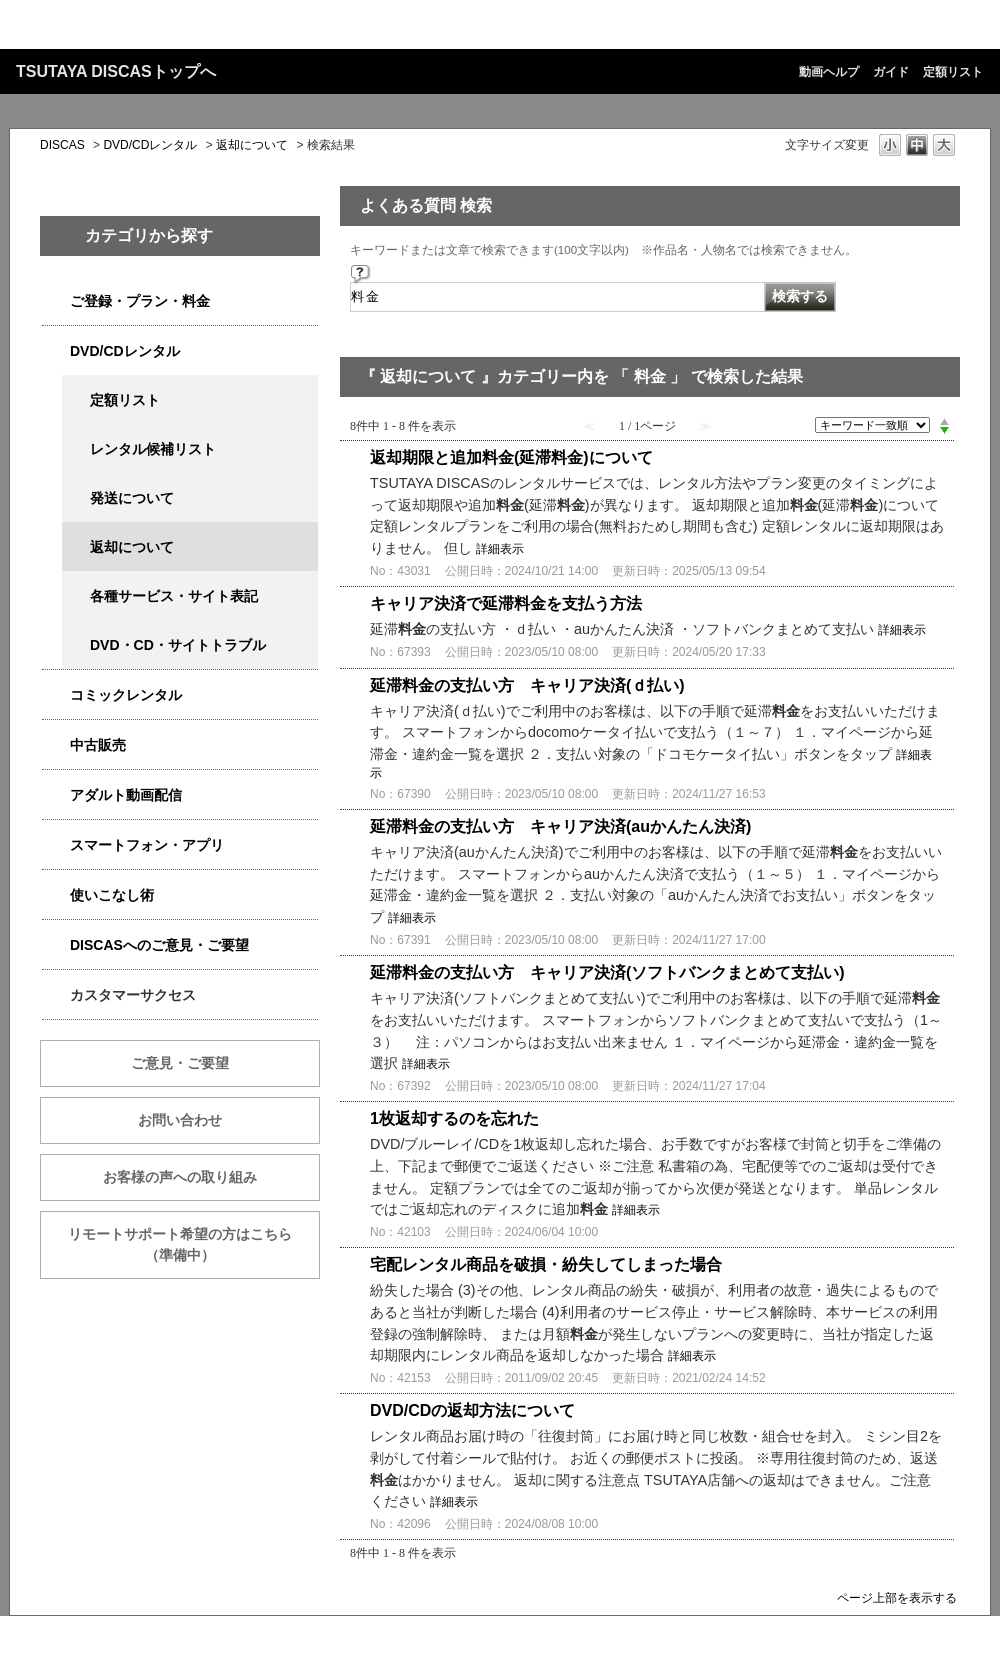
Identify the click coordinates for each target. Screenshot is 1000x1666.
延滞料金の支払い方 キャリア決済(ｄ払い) (527, 685)
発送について (132, 498)
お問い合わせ (180, 1120)
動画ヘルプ (829, 72)
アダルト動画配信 (126, 795)
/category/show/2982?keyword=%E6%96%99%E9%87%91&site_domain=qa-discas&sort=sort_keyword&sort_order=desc (56, 845)
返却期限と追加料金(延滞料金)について (511, 457)
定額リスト (953, 72)
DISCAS (62, 145)
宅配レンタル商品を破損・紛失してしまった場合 (546, 1264)
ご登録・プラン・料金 (140, 301)
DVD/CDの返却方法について (472, 1410)
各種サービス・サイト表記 (174, 596)
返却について (252, 145)
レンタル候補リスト (153, 449)
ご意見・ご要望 (180, 1063)
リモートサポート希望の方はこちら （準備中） (194, 1244)
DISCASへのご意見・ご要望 (159, 945)
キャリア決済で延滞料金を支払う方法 (506, 603)
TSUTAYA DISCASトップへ (116, 71)
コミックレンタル (126, 695)
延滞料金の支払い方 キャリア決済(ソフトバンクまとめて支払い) (607, 972)
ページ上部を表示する (897, 1597)
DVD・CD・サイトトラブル (178, 645)
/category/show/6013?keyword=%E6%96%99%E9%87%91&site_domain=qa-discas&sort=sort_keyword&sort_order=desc (56, 745)
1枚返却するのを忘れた (454, 1118)
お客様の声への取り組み (180, 1177)
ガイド (891, 72)
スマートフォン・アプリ (147, 845)
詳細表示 (500, 549)
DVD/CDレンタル (150, 145)
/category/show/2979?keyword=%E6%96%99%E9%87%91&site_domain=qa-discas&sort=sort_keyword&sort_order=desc (56, 301)
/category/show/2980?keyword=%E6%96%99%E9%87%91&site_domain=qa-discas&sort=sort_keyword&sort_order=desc (56, 351)
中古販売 (98, 745)
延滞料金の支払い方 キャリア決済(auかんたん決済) (560, 826)
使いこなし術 (112, 895)
